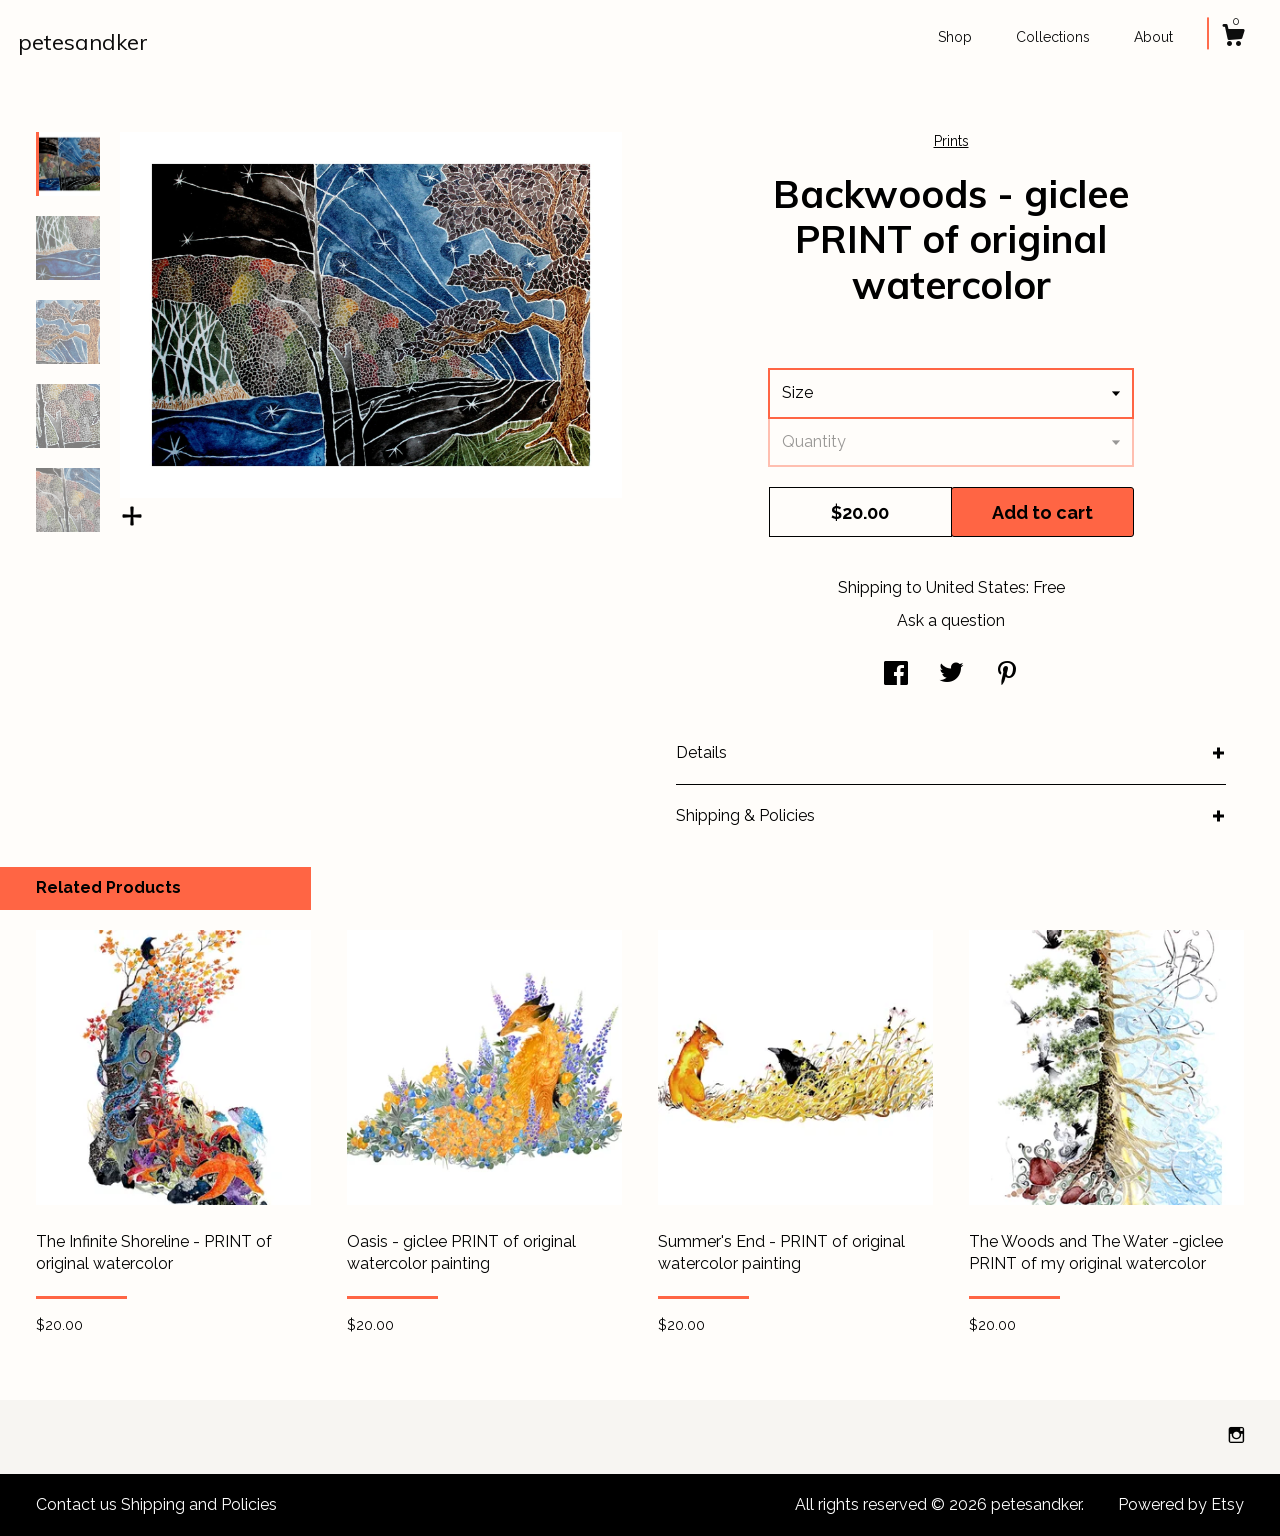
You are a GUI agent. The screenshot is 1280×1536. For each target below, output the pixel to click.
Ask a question (951, 620)
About (1153, 37)
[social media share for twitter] (951, 675)
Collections (1053, 37)
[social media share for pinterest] (1007, 675)
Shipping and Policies (199, 1504)
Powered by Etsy (1181, 1504)
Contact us (76, 1504)
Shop (955, 37)
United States (976, 587)
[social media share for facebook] (896, 675)
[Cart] (1233, 38)
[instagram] (1236, 1435)
